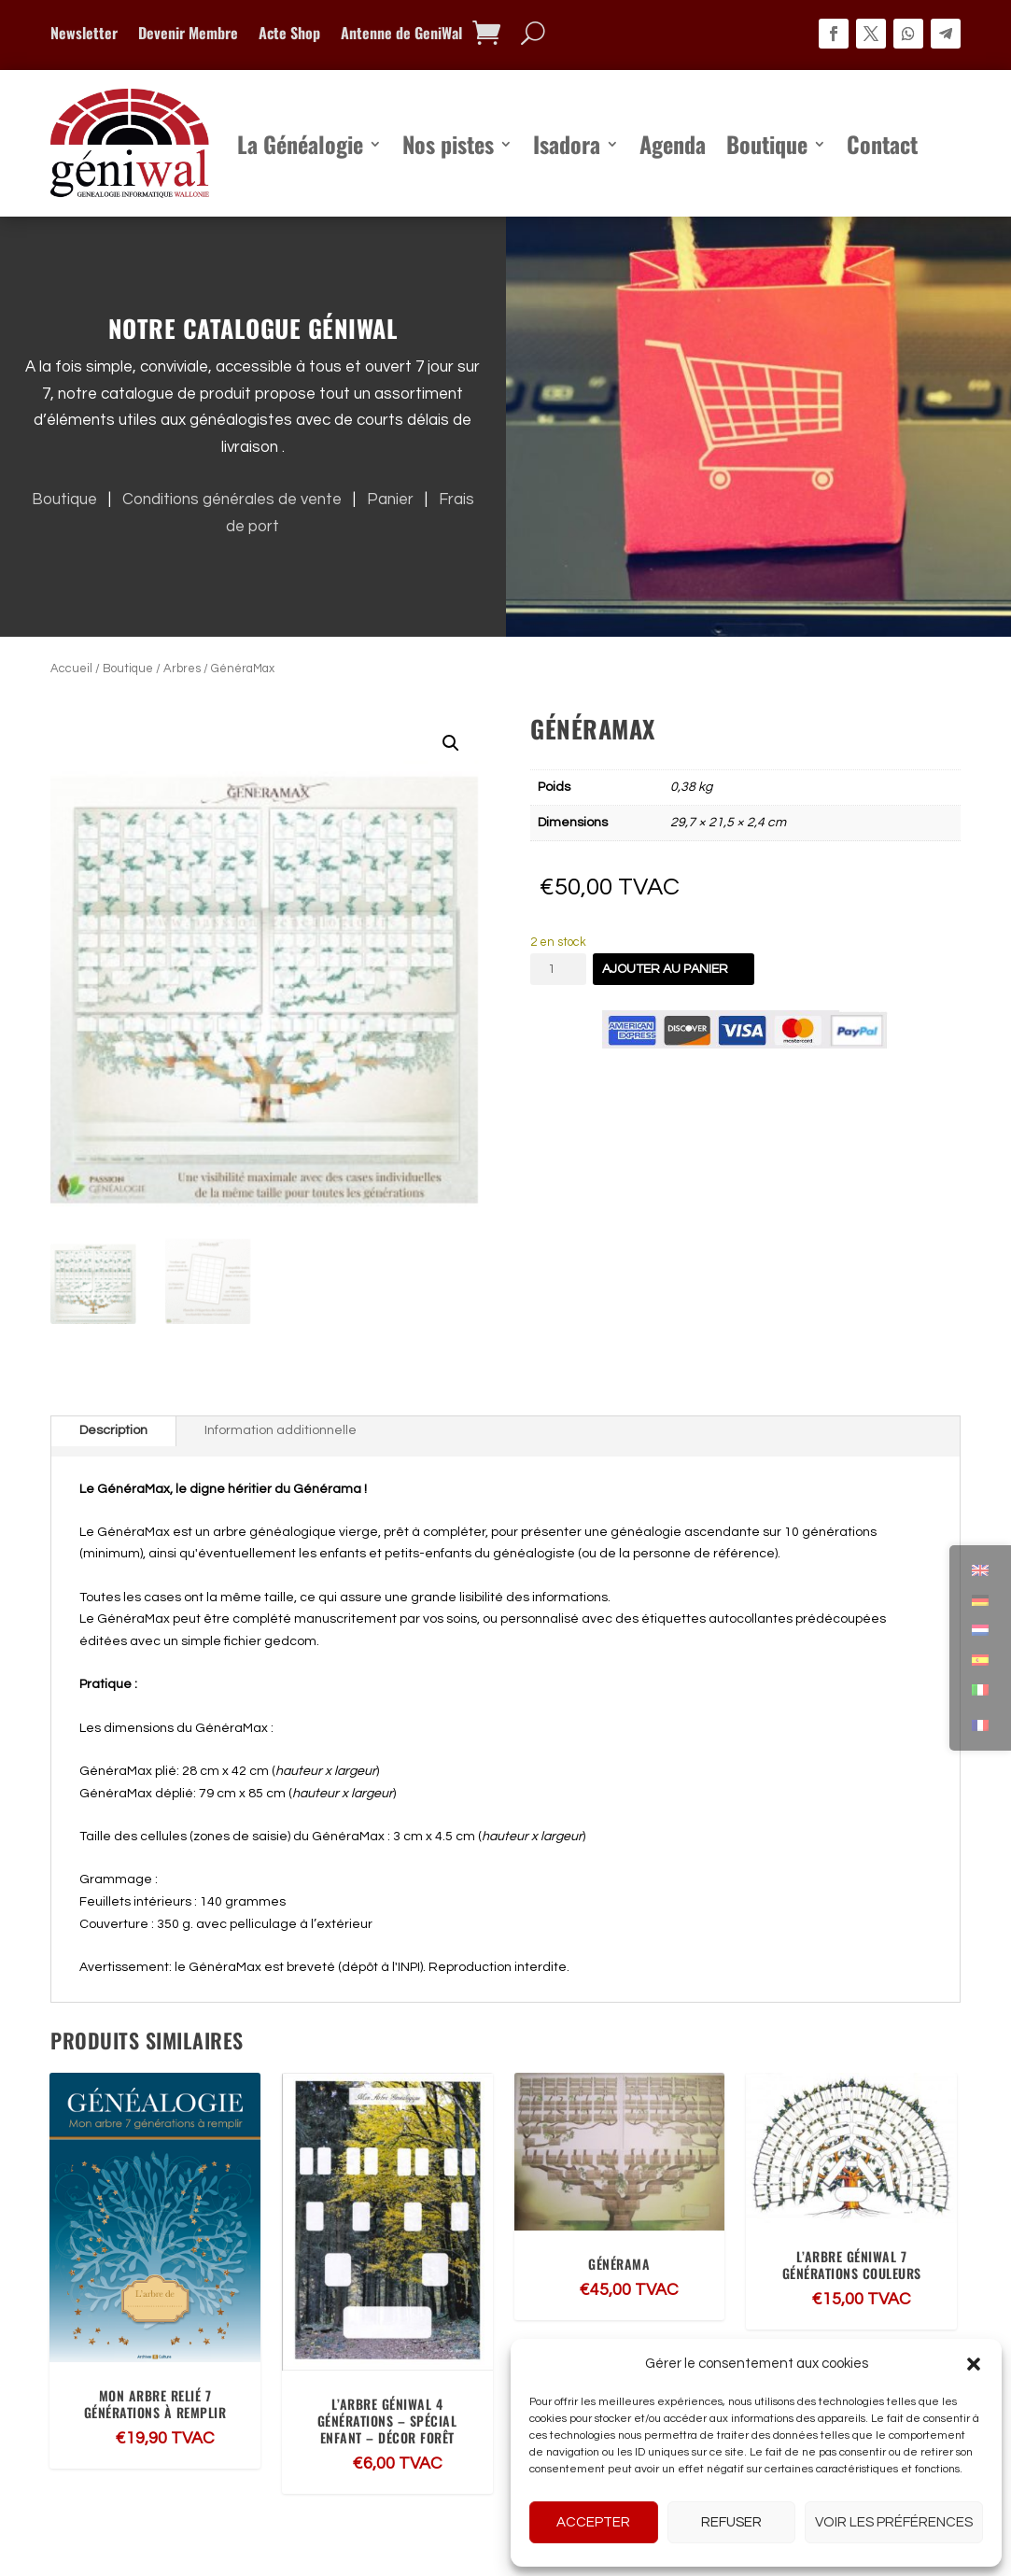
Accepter (593, 2522)
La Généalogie (300, 144)
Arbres (182, 668)
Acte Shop (289, 35)
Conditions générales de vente (235, 499)
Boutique (766, 144)
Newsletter (84, 35)
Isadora (566, 144)
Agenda (672, 144)
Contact (882, 144)
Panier (394, 499)
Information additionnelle (280, 1430)
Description (113, 1430)
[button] (973, 2364)
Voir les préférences (894, 2522)
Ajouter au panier (665, 969)
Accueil (71, 668)
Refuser (731, 2522)
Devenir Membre (188, 35)
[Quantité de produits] (558, 969)
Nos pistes (448, 144)
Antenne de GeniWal (401, 35)
